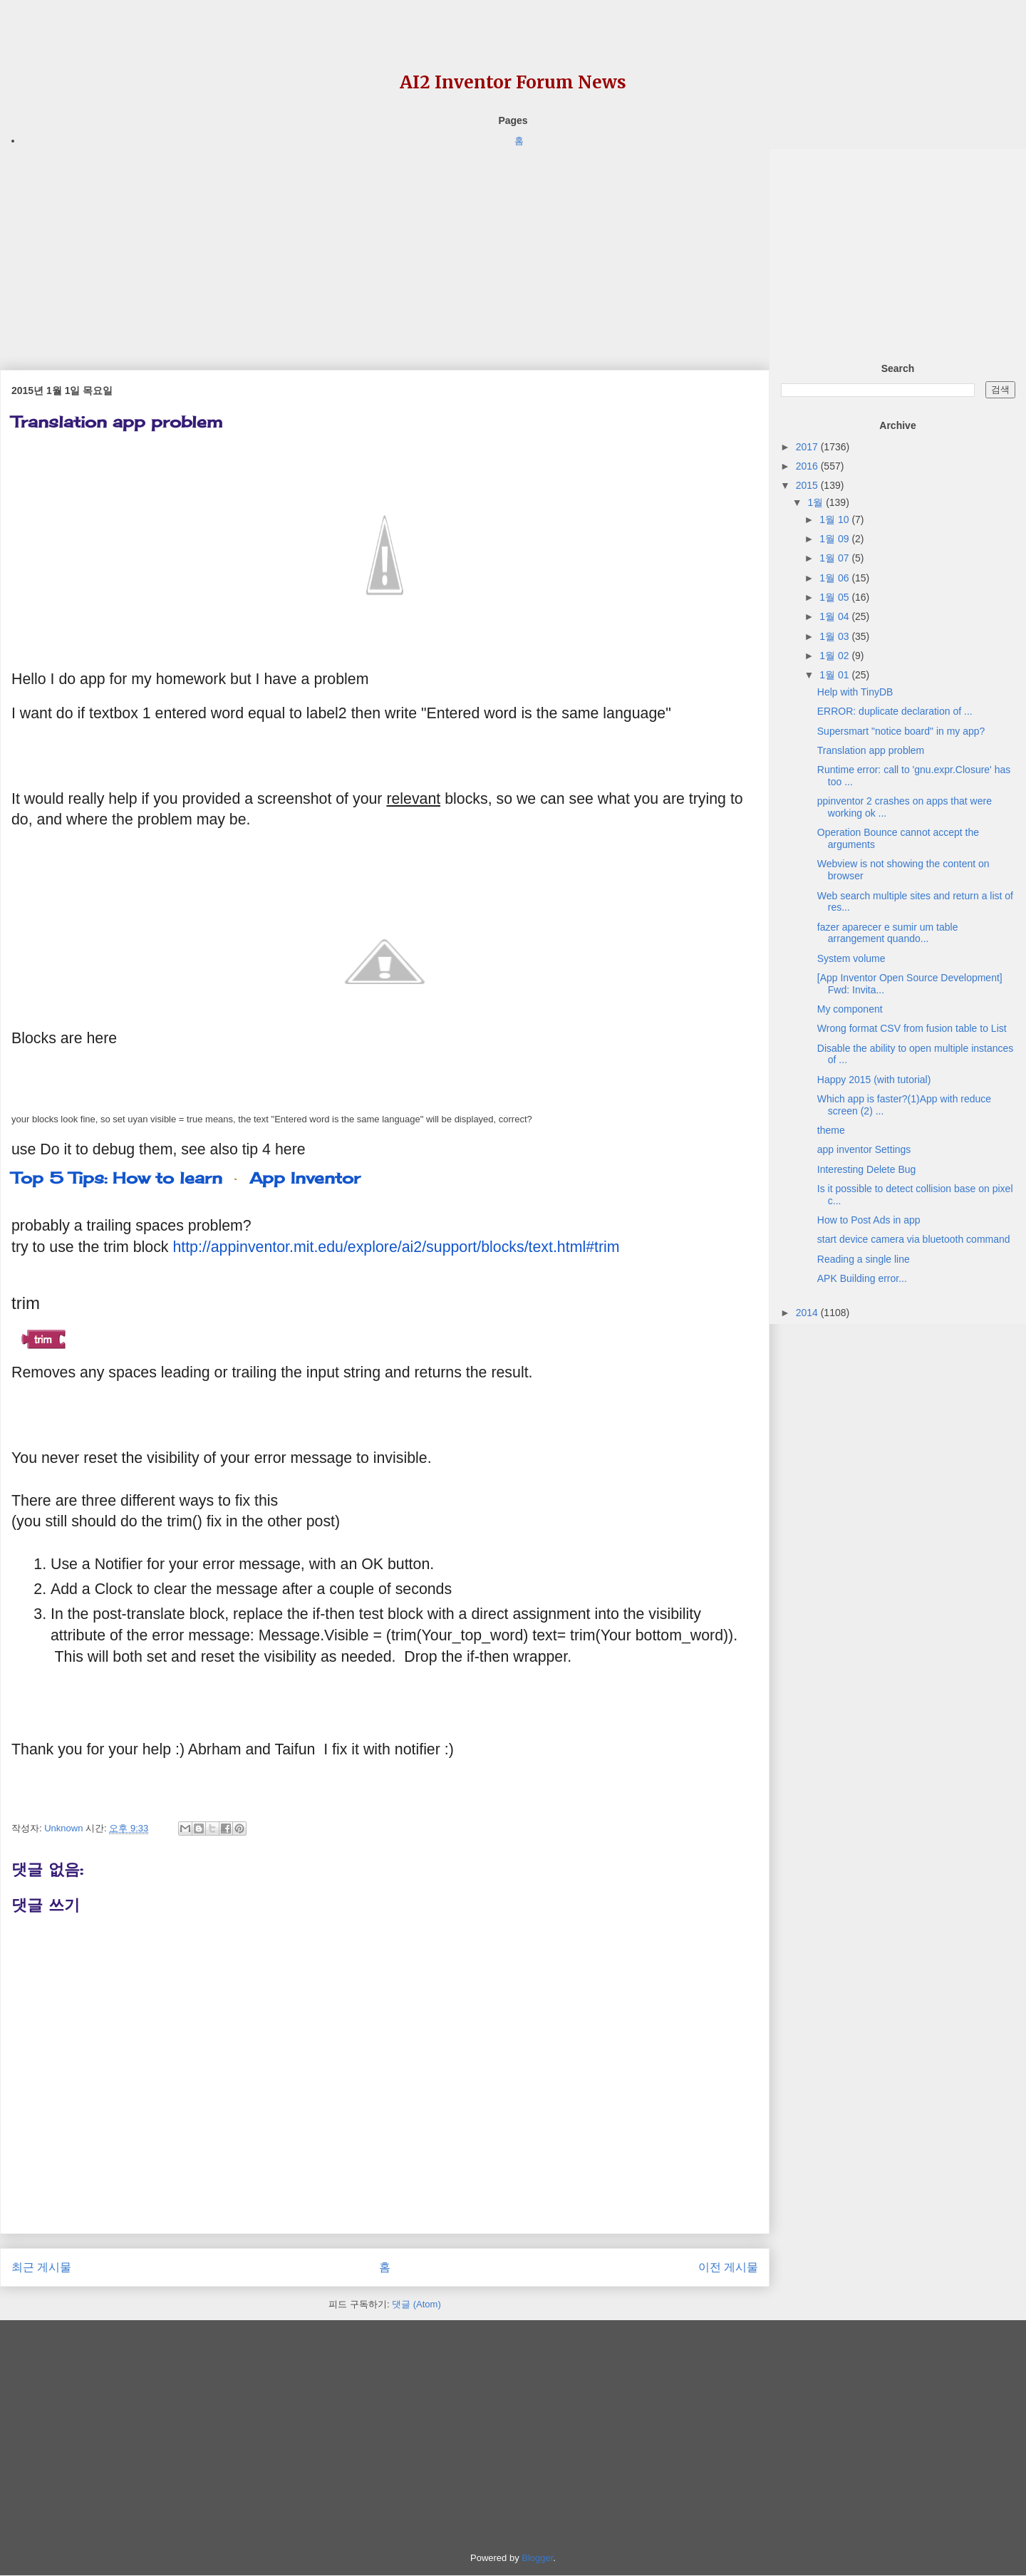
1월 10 (835, 519)
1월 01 (835, 675)
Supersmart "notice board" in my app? (901, 731)
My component (850, 1009)
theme (831, 1130)
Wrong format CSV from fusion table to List (912, 1028)
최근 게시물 (41, 2267)
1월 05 (835, 597)
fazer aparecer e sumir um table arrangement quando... (887, 933)
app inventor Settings (864, 1149)
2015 (808, 485)
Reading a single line (863, 1259)
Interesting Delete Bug (866, 1169)
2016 (808, 466)
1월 (816, 502)
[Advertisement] (385, 248)
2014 (808, 1312)
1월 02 (835, 655)
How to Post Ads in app (869, 1220)
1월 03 (835, 636)
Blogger (537, 2557)
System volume (851, 958)
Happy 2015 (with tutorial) (874, 1079)
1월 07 (835, 558)
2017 (808, 446)
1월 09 (835, 538)
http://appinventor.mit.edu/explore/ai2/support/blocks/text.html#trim (395, 1247)
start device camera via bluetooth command (913, 1239)
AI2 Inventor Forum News (513, 82)
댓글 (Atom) (416, 2304)
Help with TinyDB (855, 692)
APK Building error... (862, 1278)
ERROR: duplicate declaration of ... (895, 711)
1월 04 (835, 616)
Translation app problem (870, 750)
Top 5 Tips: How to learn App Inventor (186, 1177)
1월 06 (835, 578)
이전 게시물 (728, 2267)
